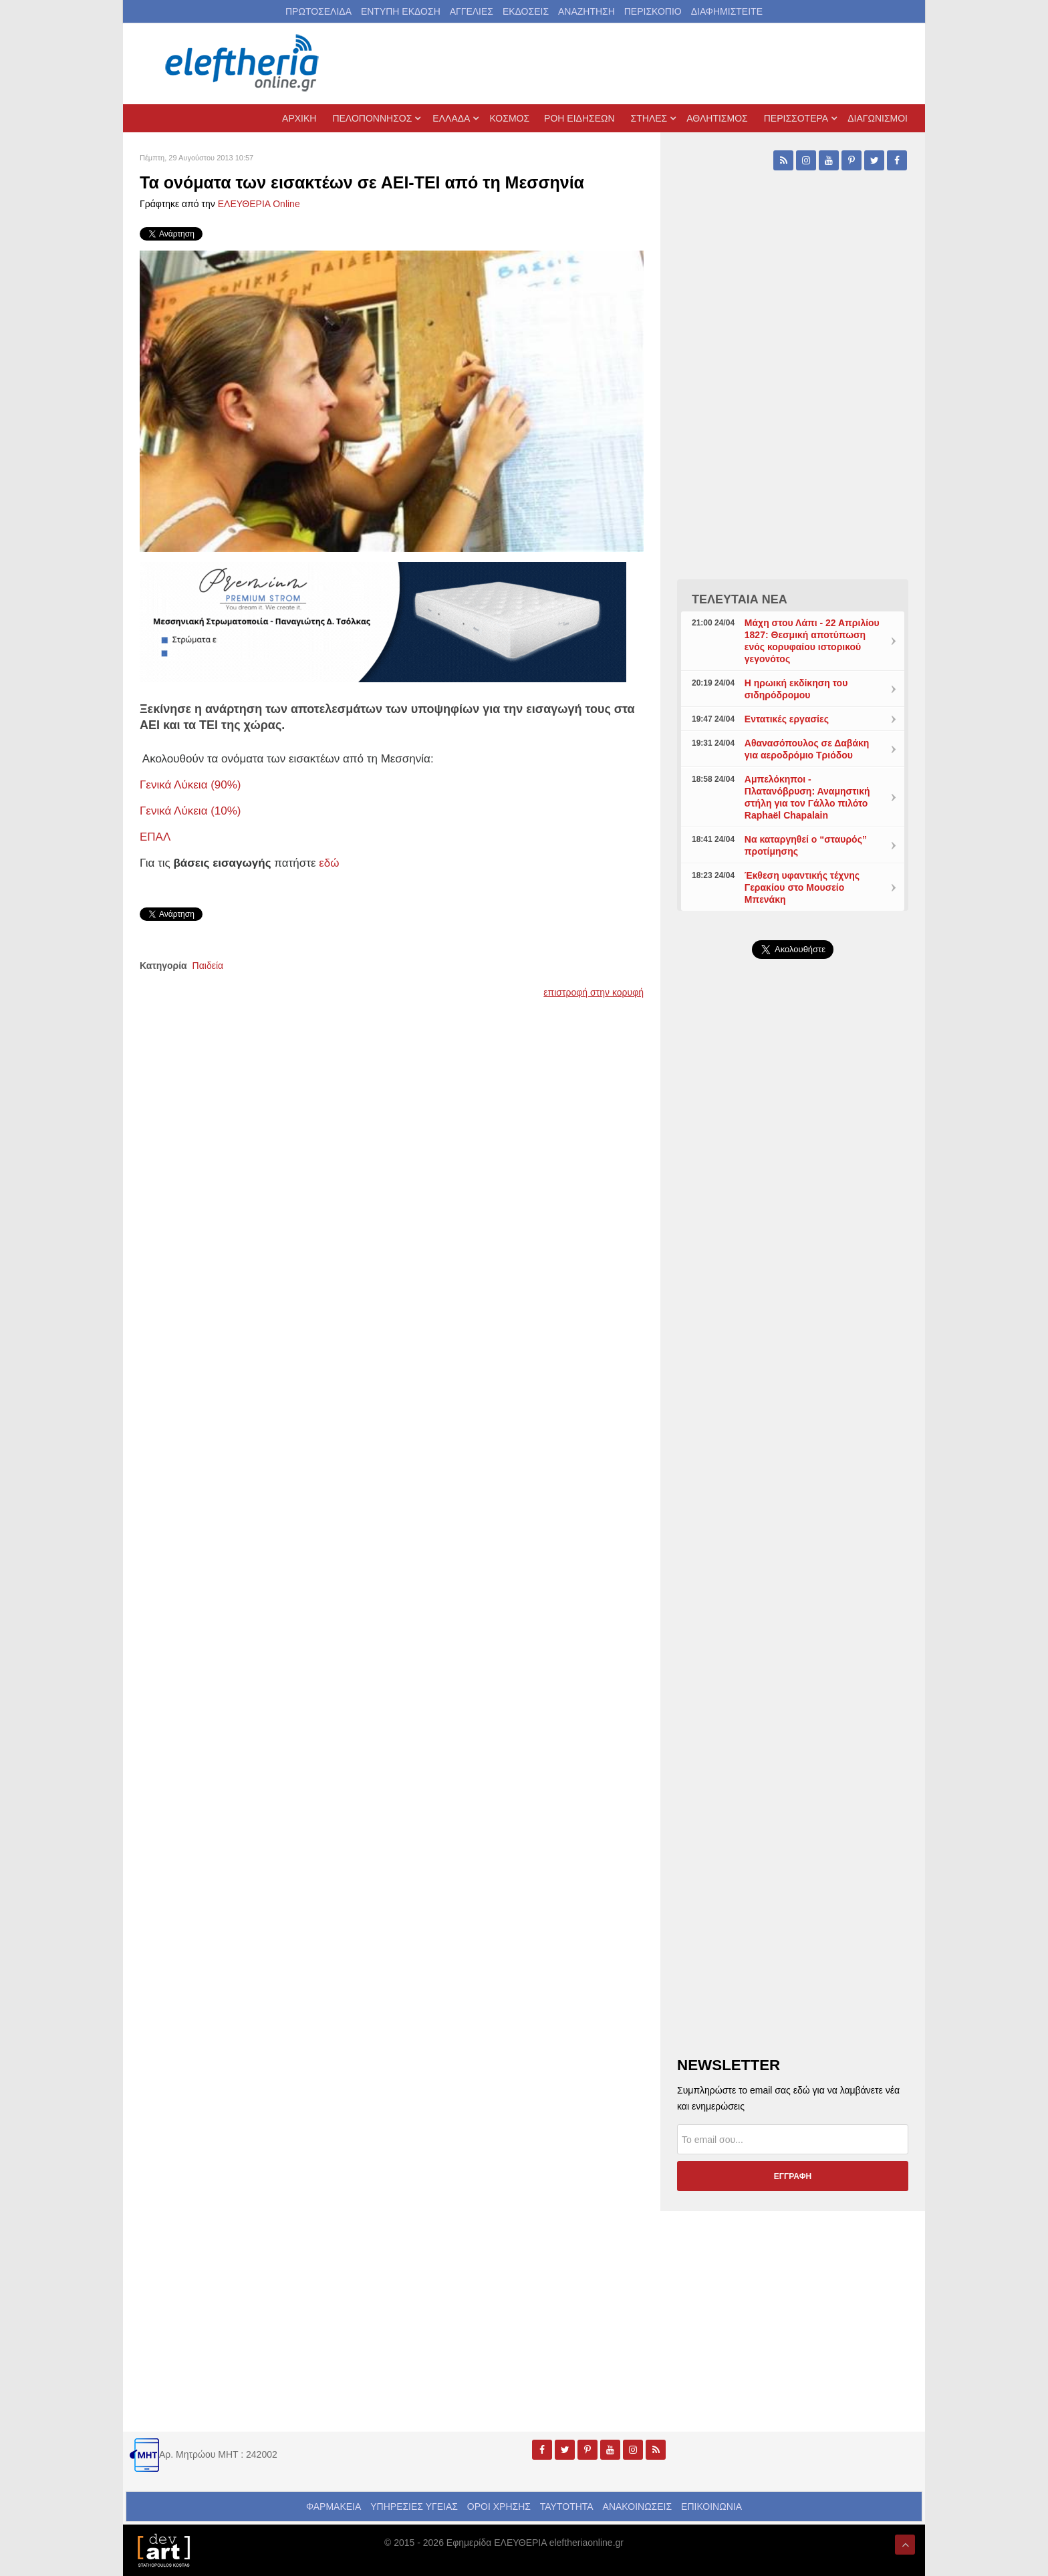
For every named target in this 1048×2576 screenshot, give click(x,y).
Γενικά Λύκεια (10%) (190, 811)
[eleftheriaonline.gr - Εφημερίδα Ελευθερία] (243, 63)
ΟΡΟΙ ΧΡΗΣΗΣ (499, 2506)
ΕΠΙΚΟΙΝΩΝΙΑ (711, 2506)
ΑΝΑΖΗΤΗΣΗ (586, 11)
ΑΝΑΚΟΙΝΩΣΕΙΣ (637, 2506)
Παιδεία (208, 965)
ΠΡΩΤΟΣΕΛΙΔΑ (318, 11)
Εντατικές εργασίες (787, 719)
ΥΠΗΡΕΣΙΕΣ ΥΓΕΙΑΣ (414, 2506)
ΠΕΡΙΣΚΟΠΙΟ (653, 11)
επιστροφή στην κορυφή (593, 992)
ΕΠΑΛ (155, 837)
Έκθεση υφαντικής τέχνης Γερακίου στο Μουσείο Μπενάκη (802, 887)
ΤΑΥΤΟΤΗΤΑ (567, 2506)
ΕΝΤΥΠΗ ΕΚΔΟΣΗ (400, 11)
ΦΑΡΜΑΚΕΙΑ (333, 2506)
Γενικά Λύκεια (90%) (190, 784)
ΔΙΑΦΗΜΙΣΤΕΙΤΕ (727, 11)
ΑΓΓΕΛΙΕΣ (471, 11)
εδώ (329, 863)
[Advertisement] (792, 1287)
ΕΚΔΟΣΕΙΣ (526, 11)
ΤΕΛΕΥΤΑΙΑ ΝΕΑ (739, 599)
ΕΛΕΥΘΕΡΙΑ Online (259, 203)
